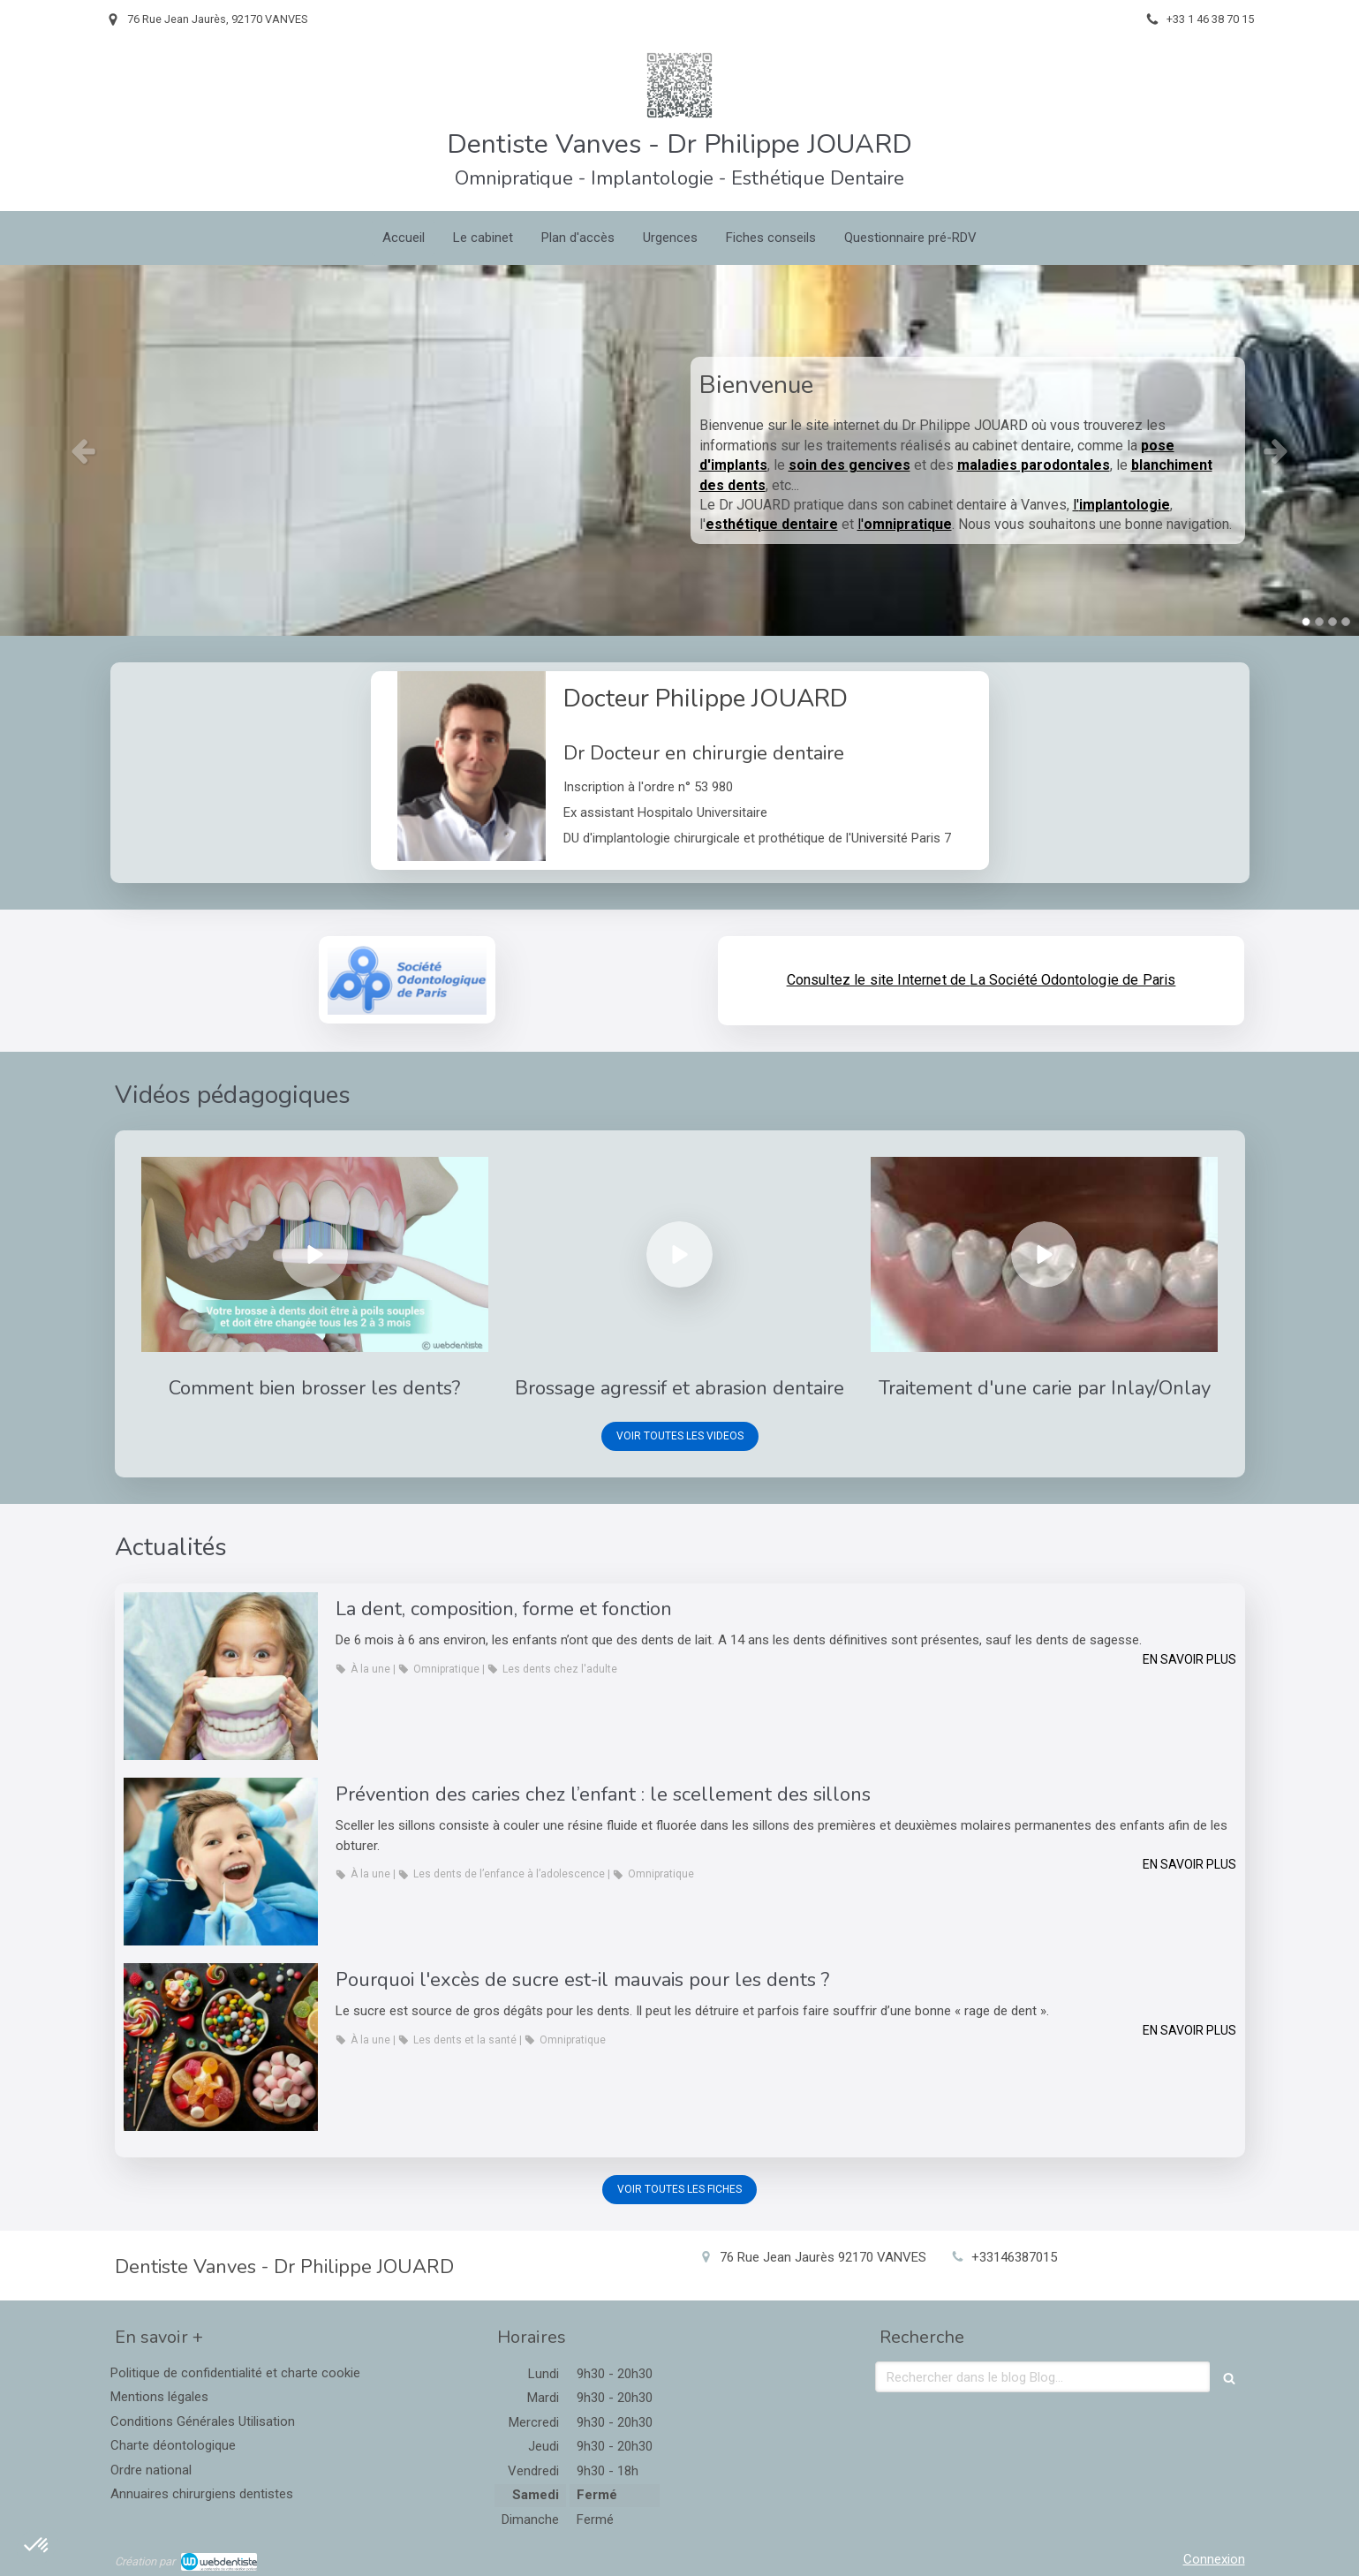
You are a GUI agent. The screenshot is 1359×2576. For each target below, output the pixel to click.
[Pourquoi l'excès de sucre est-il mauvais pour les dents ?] (221, 2047)
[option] (679, 450)
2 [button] (1319, 621)
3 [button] (1332, 621)
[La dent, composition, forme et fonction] (221, 1676)
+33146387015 (1014, 2257)
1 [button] (1306, 621)
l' (1121, 504)
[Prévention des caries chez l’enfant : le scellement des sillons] (221, 1861)
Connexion (1214, 2559)
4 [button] (1345, 621)
